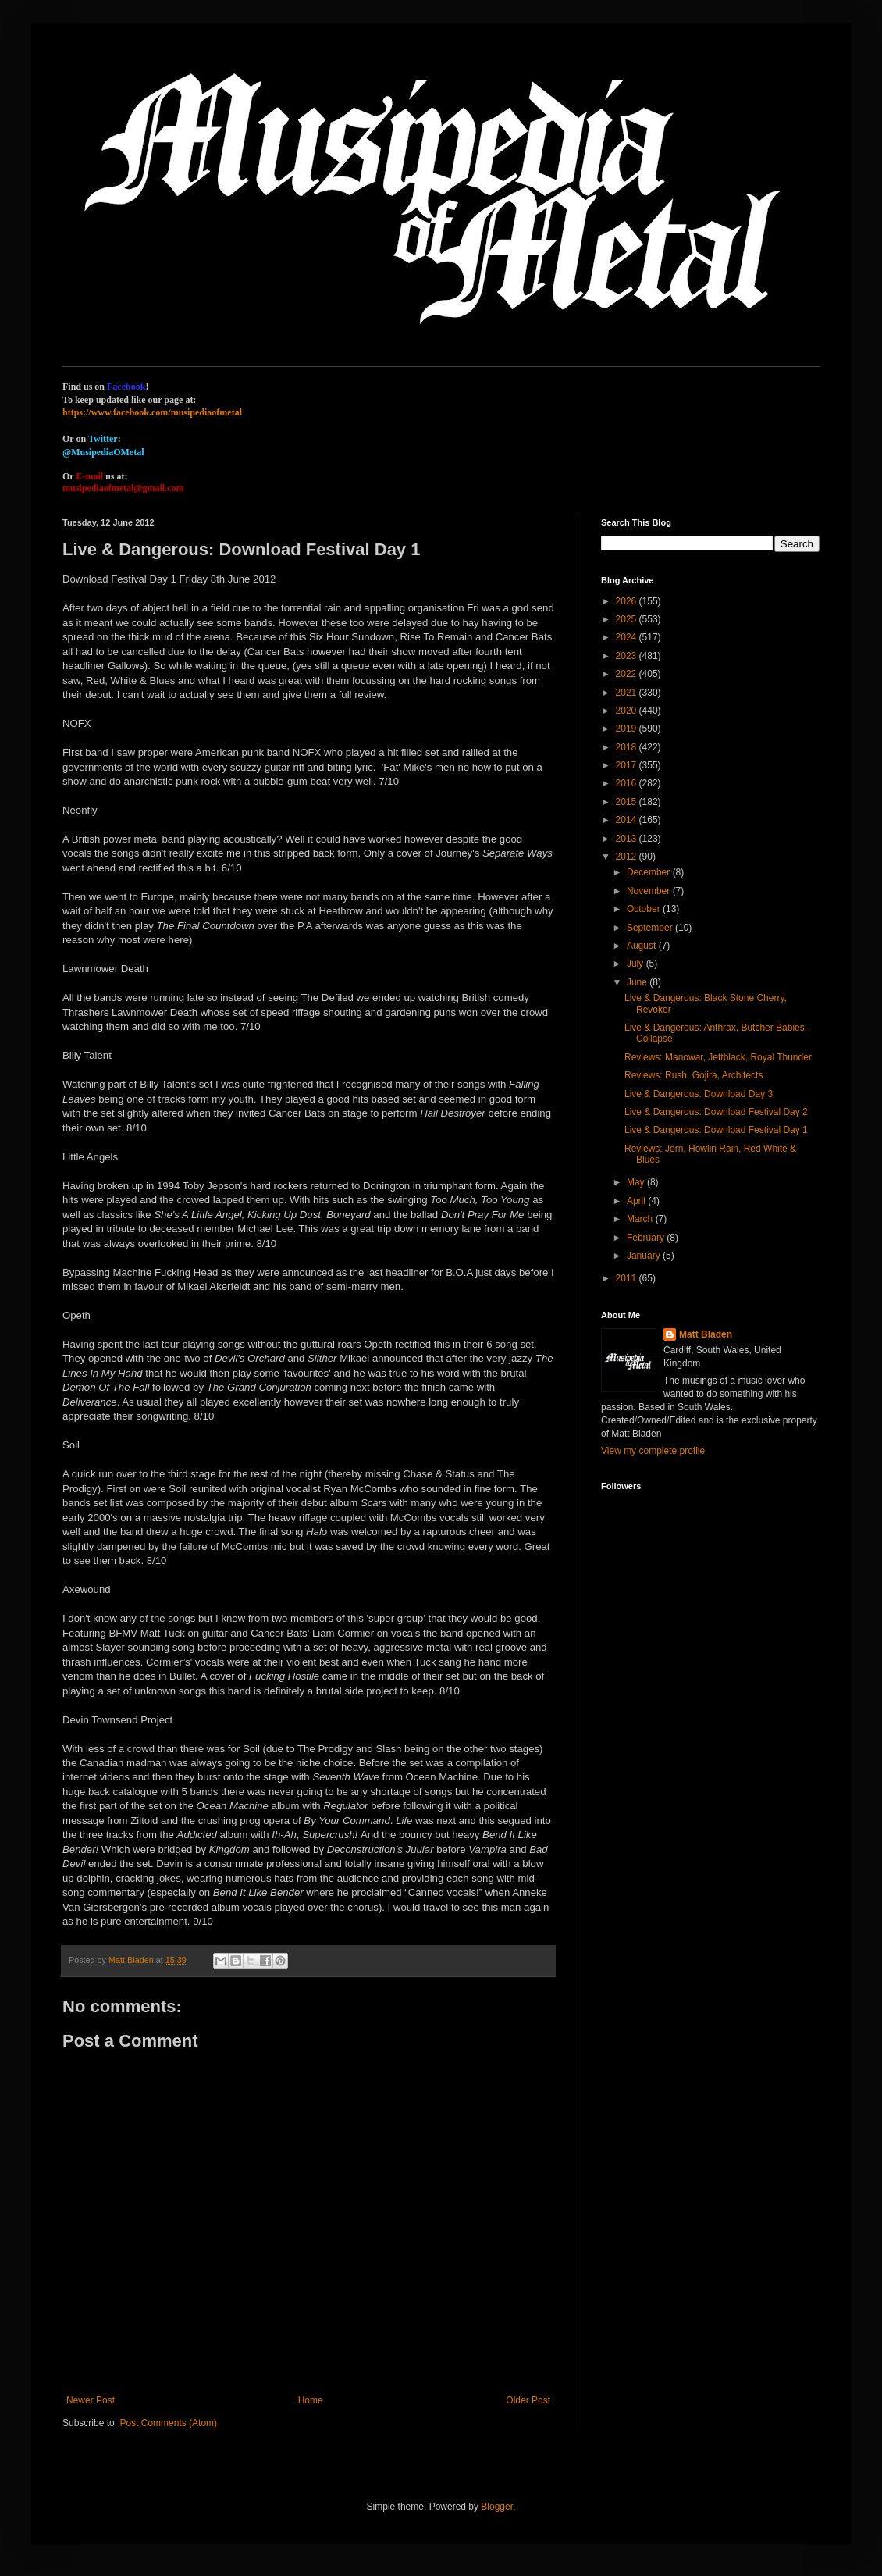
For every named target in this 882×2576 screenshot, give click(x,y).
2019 (627, 728)
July (636, 963)
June (638, 982)
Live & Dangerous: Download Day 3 (698, 1093)
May (637, 1182)
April (637, 1200)
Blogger (497, 2506)
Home (310, 2400)
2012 (627, 856)
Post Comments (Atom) (168, 2422)
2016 (627, 783)
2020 (627, 710)
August (643, 945)
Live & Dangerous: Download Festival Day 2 (716, 1111)
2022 (627, 673)
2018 (627, 747)
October (645, 908)
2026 (627, 601)
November (650, 890)
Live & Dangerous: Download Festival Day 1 (716, 1129)
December (650, 872)
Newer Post (90, 2400)
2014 (627, 819)
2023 (627, 655)
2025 (627, 619)
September (651, 927)
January (645, 1255)
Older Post (528, 2400)
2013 (627, 838)
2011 (627, 1278)
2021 (627, 692)
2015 (627, 801)
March (641, 1218)
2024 (627, 637)
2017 (627, 765)
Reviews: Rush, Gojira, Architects (693, 1075)
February (647, 1237)
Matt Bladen (705, 1334)
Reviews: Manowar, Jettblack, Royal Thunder (718, 1057)
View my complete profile (653, 1450)
